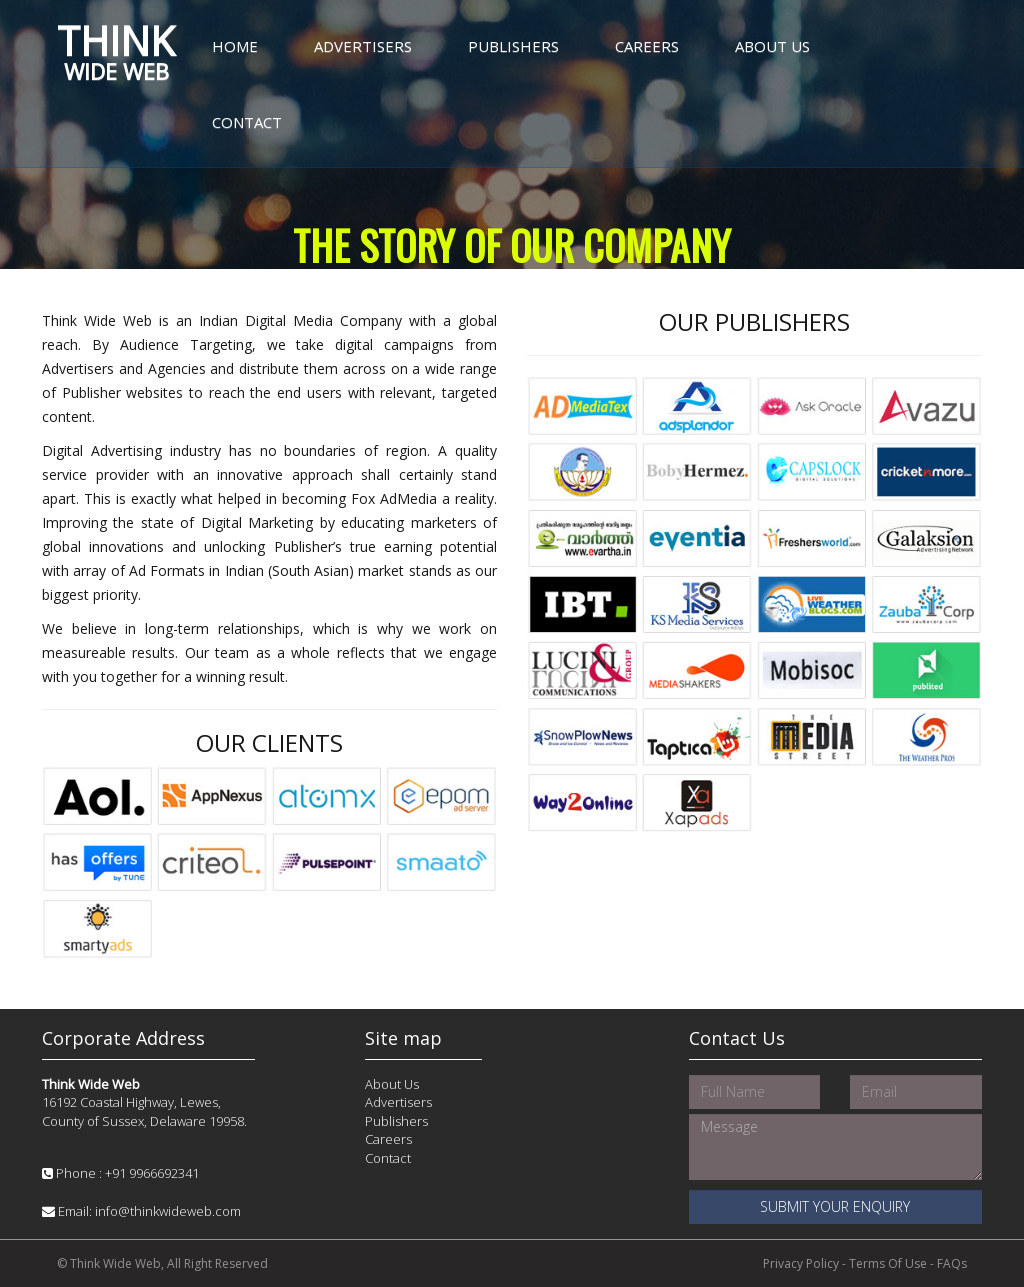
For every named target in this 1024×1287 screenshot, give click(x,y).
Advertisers (363, 46)
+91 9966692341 (152, 1173)
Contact (247, 122)
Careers (647, 46)
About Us (772, 46)
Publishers (513, 46)
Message (835, 1147)
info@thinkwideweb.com (168, 1211)
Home (235, 46)
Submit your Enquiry (835, 1206)
